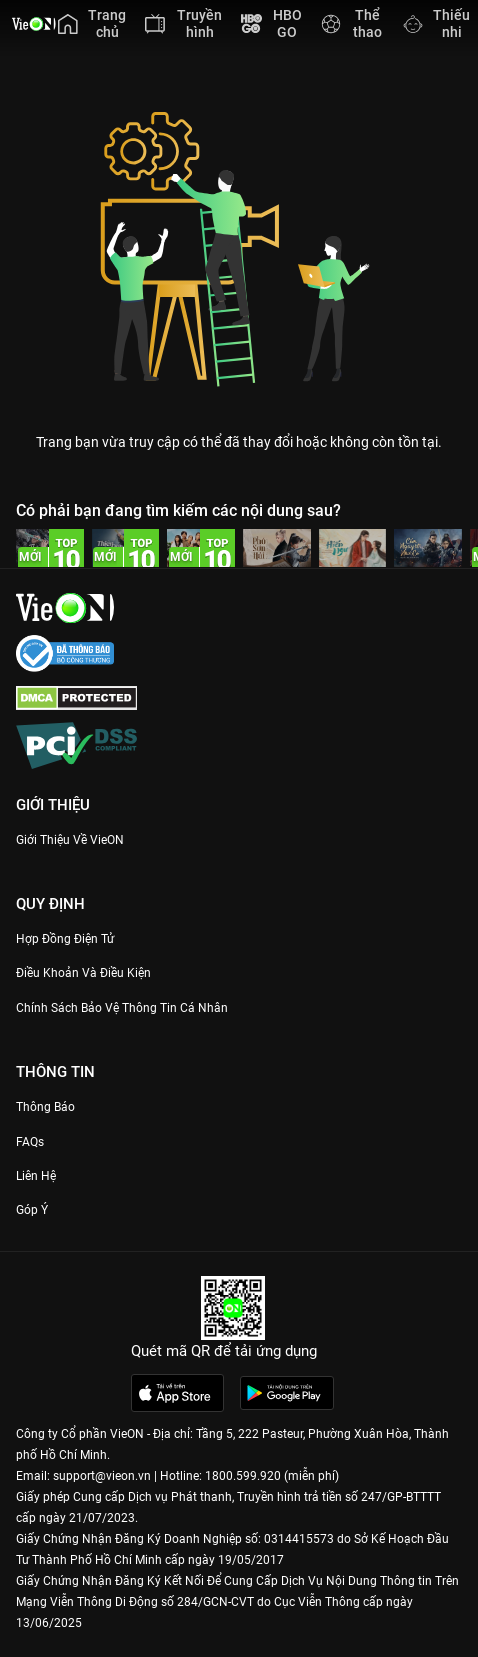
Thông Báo (45, 1107)
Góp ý (32, 1210)
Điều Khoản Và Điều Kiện (83, 973)
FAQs (30, 1142)
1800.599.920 (243, 1476)
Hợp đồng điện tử (65, 939)
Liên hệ (36, 1176)
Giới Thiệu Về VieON (70, 840)
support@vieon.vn (102, 1476)
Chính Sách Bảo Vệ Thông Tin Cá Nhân (122, 1008)
